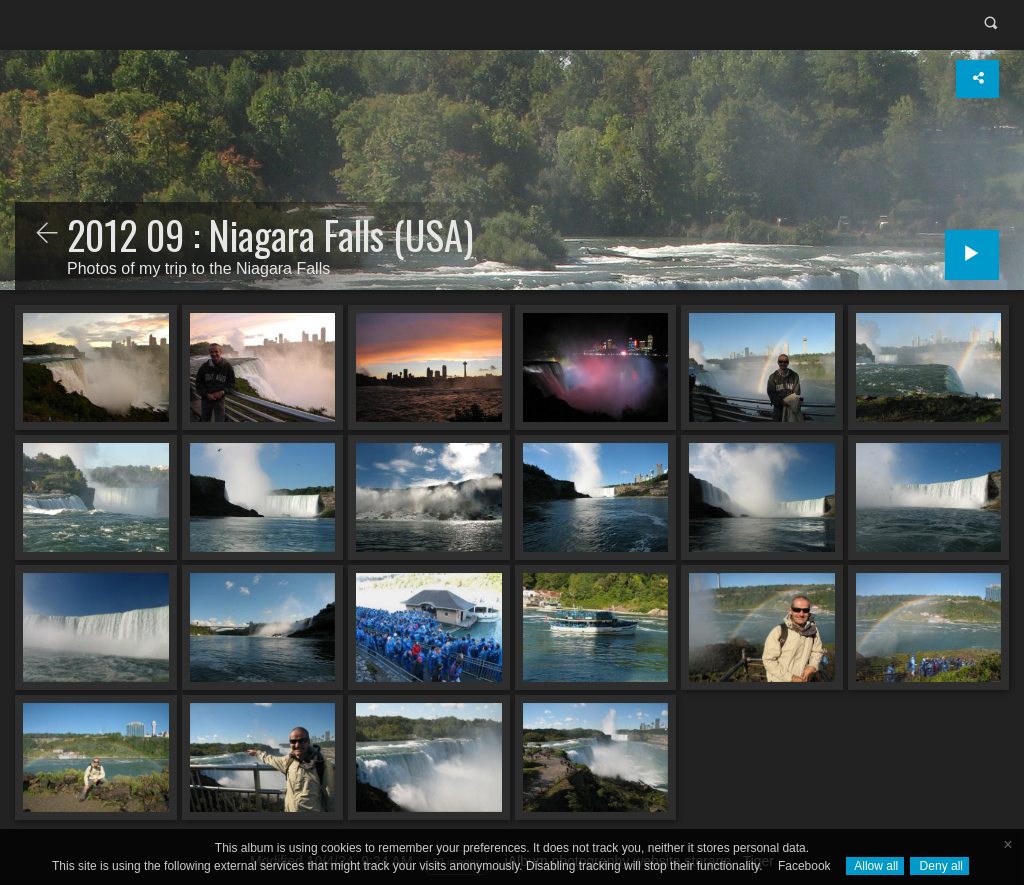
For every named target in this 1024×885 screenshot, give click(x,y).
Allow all (875, 866)
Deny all (939, 866)
